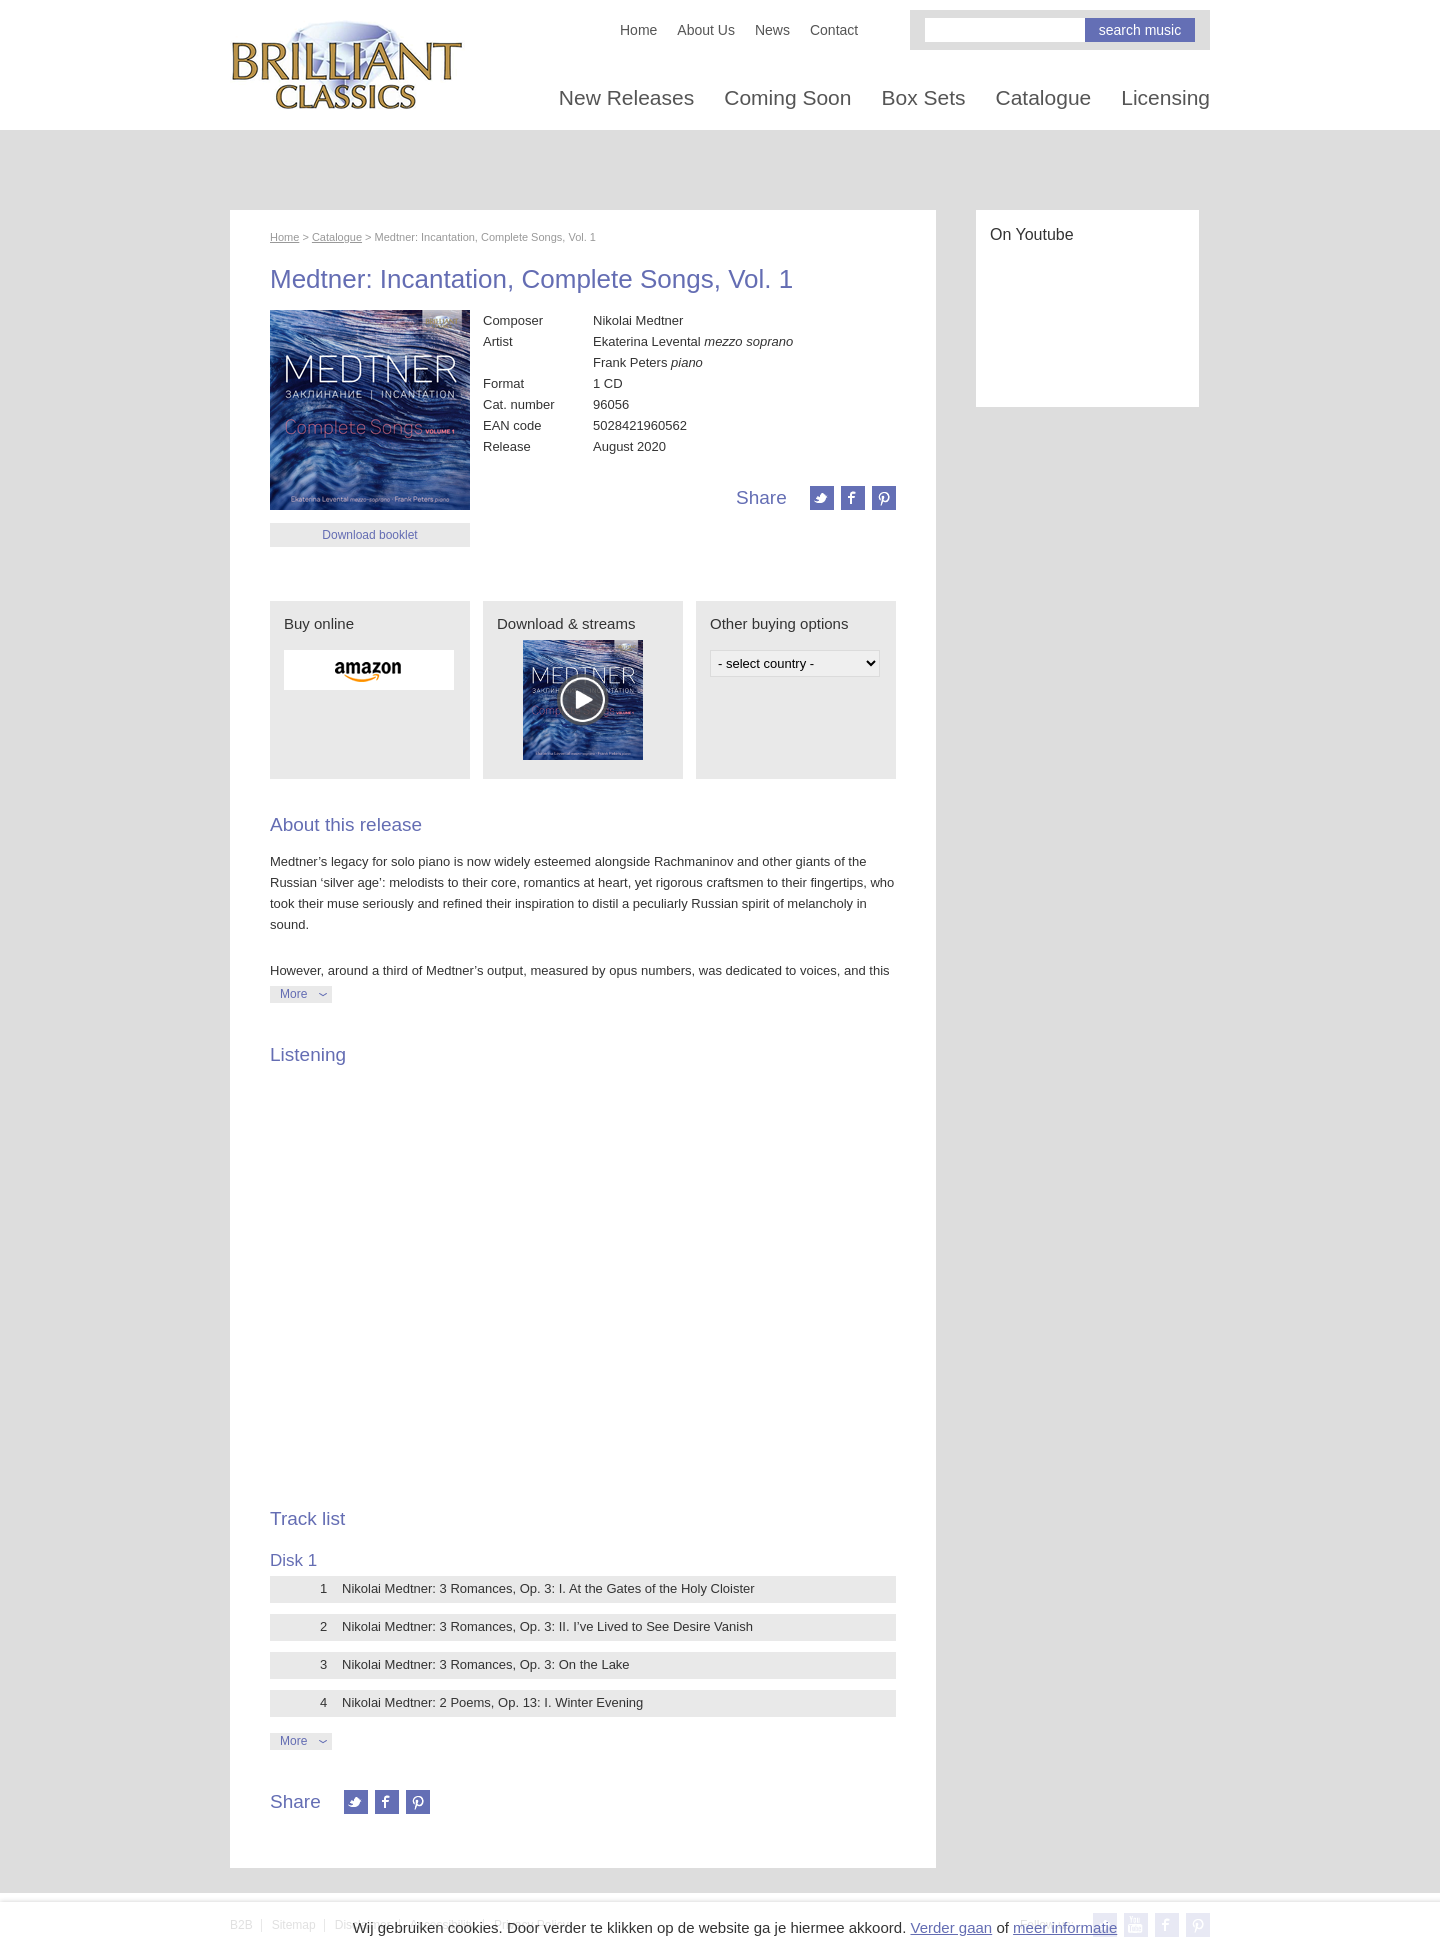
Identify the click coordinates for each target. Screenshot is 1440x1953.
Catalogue (1044, 97)
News (772, 30)
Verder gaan (951, 1927)
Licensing (1165, 97)
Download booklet (369, 535)
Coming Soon (787, 97)
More (293, 994)
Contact (834, 30)
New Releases (626, 97)
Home (638, 30)
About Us (706, 30)
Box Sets (923, 97)
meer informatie (1065, 1927)
